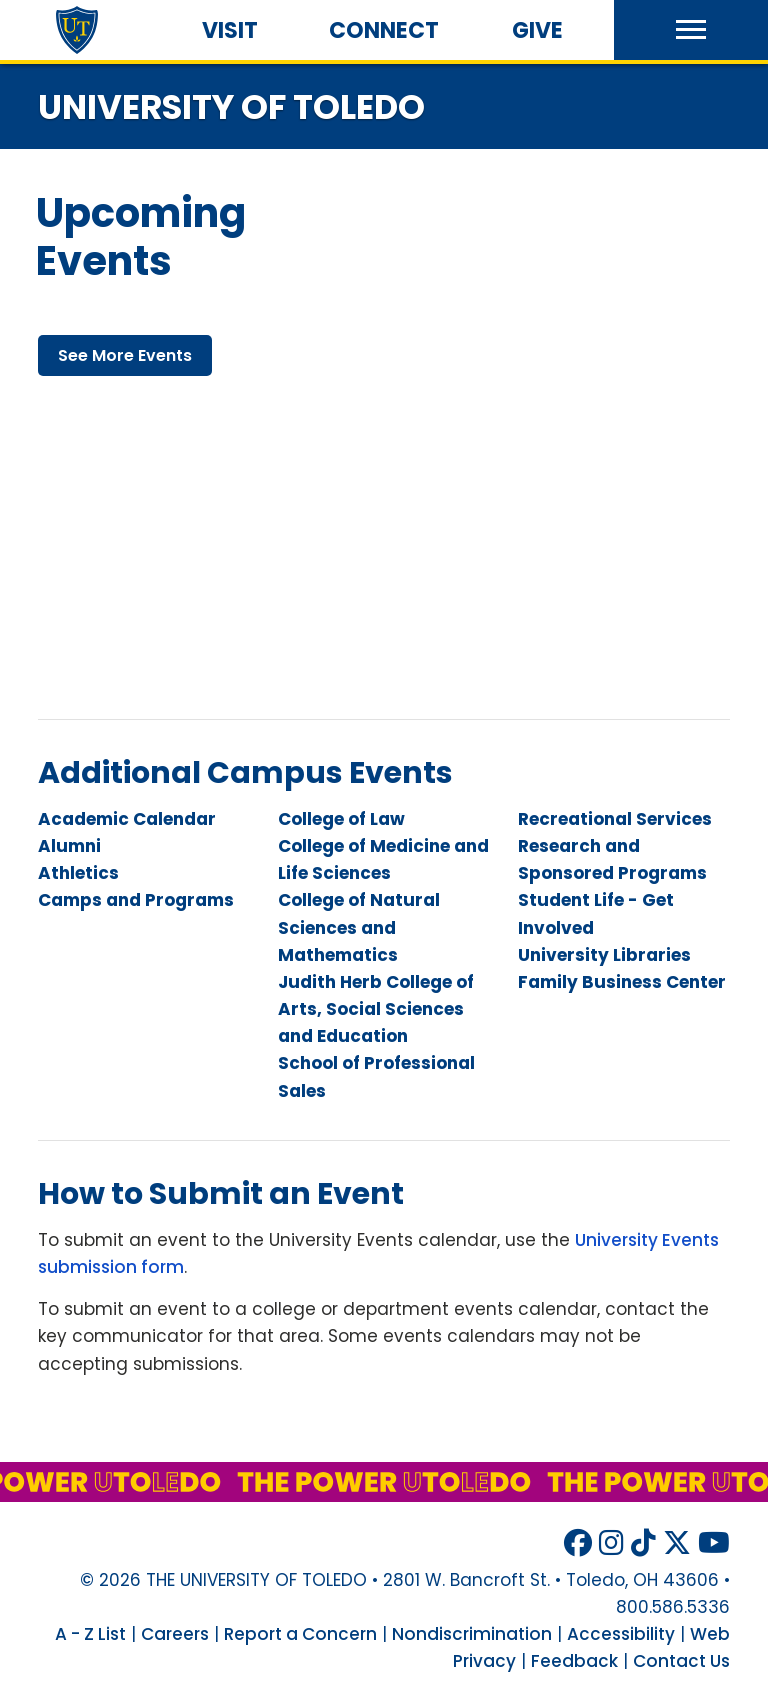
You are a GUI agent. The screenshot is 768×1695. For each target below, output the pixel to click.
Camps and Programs (136, 900)
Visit (230, 30)
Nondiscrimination (472, 1634)
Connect (384, 30)
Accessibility (621, 1634)
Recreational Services (615, 819)
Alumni (69, 846)
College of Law (341, 819)
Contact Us (681, 1661)
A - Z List (90, 1634)
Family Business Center (622, 982)
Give (537, 30)
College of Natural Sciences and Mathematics (359, 927)
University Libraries (604, 955)
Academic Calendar (127, 819)
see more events (125, 355)
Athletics (78, 873)
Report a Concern (300, 1634)
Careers (175, 1634)
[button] (691, 30)
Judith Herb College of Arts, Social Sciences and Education (376, 1009)
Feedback (574, 1661)
